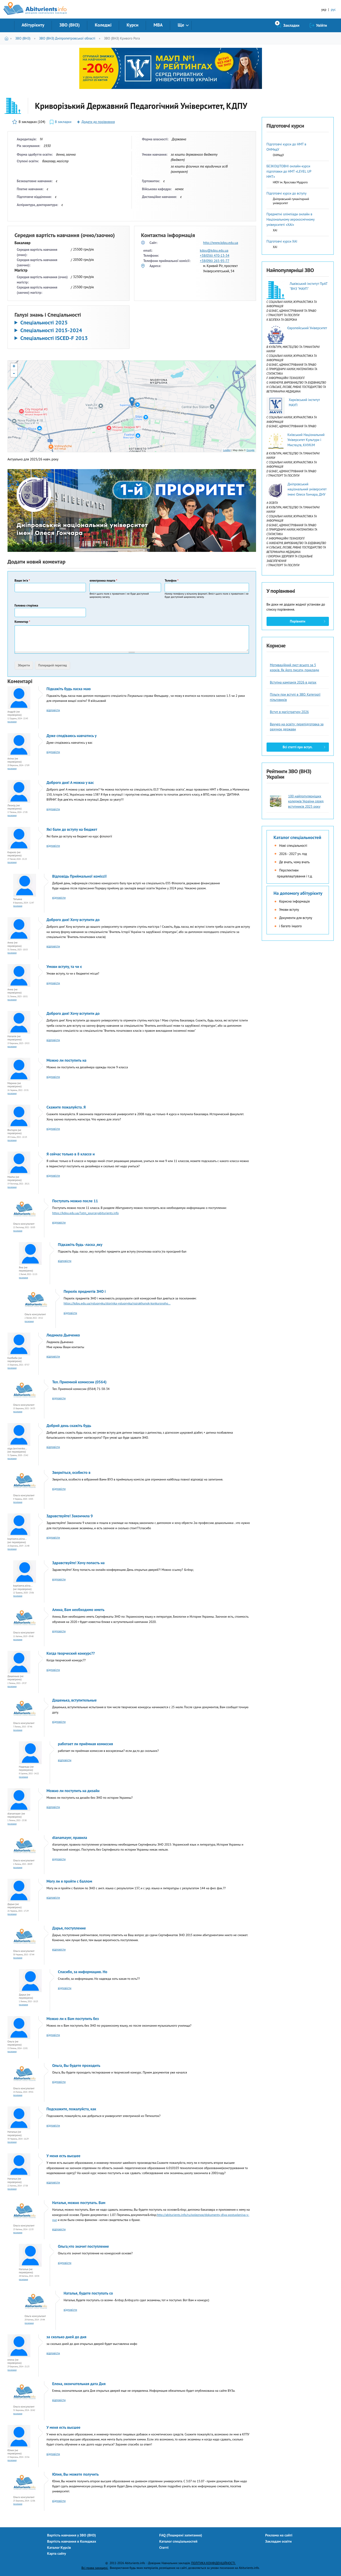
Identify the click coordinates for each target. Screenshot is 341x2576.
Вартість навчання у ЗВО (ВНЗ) (71, 2535)
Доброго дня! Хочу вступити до (73, 919)
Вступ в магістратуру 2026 (289, 712)
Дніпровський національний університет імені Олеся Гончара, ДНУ (307, 489)
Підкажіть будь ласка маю (69, 688)
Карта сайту (56, 2553)
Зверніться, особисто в (71, 1472)
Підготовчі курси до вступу (287, 193)
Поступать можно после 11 (75, 1200)
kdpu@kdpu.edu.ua (214, 250)
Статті (164, 2547)
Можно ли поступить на (67, 1060)
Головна (7, 38)
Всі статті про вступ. (297, 747)
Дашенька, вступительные (74, 1700)
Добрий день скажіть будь (69, 1425)
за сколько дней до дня (67, 2336)
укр (323, 9)
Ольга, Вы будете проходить (76, 2065)
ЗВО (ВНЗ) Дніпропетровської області (67, 38)
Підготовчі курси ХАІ (282, 241)
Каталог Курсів (59, 2547)
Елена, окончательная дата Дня (79, 2383)
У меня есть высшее (63, 2155)
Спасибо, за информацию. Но (82, 1971)
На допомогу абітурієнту (298, 893)
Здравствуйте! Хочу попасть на (78, 1562)
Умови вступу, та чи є (64, 966)
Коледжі (103, 25)
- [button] (14, 373)
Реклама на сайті (278, 2535)
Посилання (12, 721)
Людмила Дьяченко (63, 1335)
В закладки (63, 122)
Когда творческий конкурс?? (71, 1653)
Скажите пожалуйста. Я (66, 1107)
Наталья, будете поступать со (88, 2293)
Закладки (291, 25)
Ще (181, 25)
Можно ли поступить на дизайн (73, 1790)
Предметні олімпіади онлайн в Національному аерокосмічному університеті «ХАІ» (291, 219)
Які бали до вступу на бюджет (72, 829)
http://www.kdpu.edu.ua (220, 242)
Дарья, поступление (69, 1928)
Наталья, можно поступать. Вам (79, 2202)
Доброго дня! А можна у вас (70, 782)
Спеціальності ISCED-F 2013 (54, 338)
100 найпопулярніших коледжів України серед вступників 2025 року (306, 801)
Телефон (172, 580)
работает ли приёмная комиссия (85, 1743)
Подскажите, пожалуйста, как (71, 2108)
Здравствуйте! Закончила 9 (70, 1515)
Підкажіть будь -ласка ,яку (80, 1244)
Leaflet (227, 450)
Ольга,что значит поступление (83, 2246)
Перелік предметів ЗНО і (85, 1291)
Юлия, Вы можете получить (75, 2474)
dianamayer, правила (69, 1837)
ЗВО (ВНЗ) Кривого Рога (122, 38)
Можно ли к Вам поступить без (73, 2018)
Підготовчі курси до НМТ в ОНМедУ (286, 147)
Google (250, 450)
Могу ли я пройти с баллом (69, 1881)
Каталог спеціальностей (297, 837)
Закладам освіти (278, 2541)
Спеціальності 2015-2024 (51, 330)
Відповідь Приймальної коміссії (79, 876)
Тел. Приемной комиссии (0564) (79, 1381)
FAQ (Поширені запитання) (180, 2535)
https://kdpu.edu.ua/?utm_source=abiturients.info (85, 1213)
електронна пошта (103, 580)
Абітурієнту (33, 25)
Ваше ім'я (22, 580)
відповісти (53, 710)
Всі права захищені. (94, 2568)
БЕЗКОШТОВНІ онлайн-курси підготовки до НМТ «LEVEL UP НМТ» (289, 171)
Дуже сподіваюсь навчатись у (72, 735)
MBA (158, 25)
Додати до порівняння (98, 122)
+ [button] (13, 366)
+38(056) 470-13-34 (214, 255)
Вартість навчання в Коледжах (71, 2541)
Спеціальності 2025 (44, 322)
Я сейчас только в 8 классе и (71, 1154)
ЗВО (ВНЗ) (69, 25)
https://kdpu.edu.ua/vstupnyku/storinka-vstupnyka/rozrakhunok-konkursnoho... (117, 1303)
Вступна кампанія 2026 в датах (293, 682)
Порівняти (297, 621)
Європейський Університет (307, 328)
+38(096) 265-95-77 (214, 261)
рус (333, 9)
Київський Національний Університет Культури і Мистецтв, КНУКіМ (306, 440)
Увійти (321, 25)
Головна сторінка (26, 605)
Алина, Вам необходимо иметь (78, 1609)
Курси (132, 25)
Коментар (22, 622)
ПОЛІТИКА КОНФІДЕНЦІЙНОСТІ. (213, 2563)
